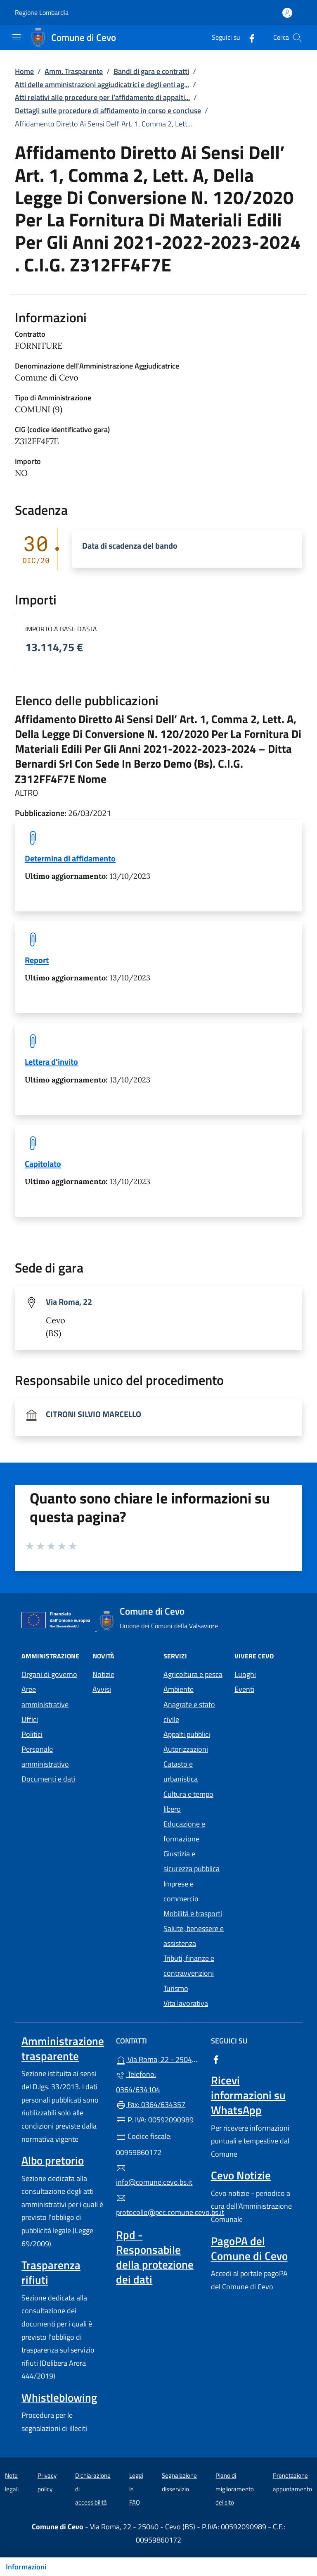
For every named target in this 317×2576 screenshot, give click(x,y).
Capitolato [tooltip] (43, 1163)
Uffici (29, 1719)
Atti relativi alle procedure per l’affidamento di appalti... (102, 97)
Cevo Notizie (241, 2175)
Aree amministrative (45, 1697)
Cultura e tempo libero (188, 1802)
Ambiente (178, 1689)
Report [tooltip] (37, 960)
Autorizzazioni (185, 1749)
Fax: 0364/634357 (150, 2104)
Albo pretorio (52, 2160)
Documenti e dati (48, 1778)
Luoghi (245, 1674)
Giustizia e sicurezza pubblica (191, 1861)
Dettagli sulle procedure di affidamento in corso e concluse (108, 110)
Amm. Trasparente (74, 71)
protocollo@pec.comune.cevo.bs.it (158, 2205)
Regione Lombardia (42, 12)
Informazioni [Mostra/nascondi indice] (26, 2566)
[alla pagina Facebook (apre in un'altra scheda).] (248, 37)
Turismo (175, 1988)
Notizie (103, 1674)
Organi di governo (49, 1674)
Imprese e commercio (181, 1891)
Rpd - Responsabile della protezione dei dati (155, 2257)
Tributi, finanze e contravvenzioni (188, 1966)
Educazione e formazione (184, 1831)
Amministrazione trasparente (62, 2048)
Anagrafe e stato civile (189, 1712)
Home (24, 71)
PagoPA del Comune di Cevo (249, 2248)
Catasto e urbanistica (180, 1771)
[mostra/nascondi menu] (16, 37)
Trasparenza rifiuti (50, 2272)
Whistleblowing (59, 2397)
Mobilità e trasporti (192, 1913)
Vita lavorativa (185, 2003)
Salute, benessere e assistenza (193, 1936)
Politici (32, 1734)
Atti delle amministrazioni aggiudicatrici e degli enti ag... (102, 84)
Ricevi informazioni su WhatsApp (248, 2095)
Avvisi (101, 1689)
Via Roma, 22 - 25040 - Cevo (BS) (158, 2058)
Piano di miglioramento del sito (234, 2489)
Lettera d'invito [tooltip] (51, 1061)
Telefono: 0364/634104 (138, 2082)
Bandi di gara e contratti (151, 71)
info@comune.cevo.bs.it (154, 2175)
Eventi (244, 1689)
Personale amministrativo (45, 1756)
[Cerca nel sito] (297, 38)
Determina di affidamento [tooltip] (70, 858)
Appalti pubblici (186, 1734)
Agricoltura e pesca (192, 1674)
